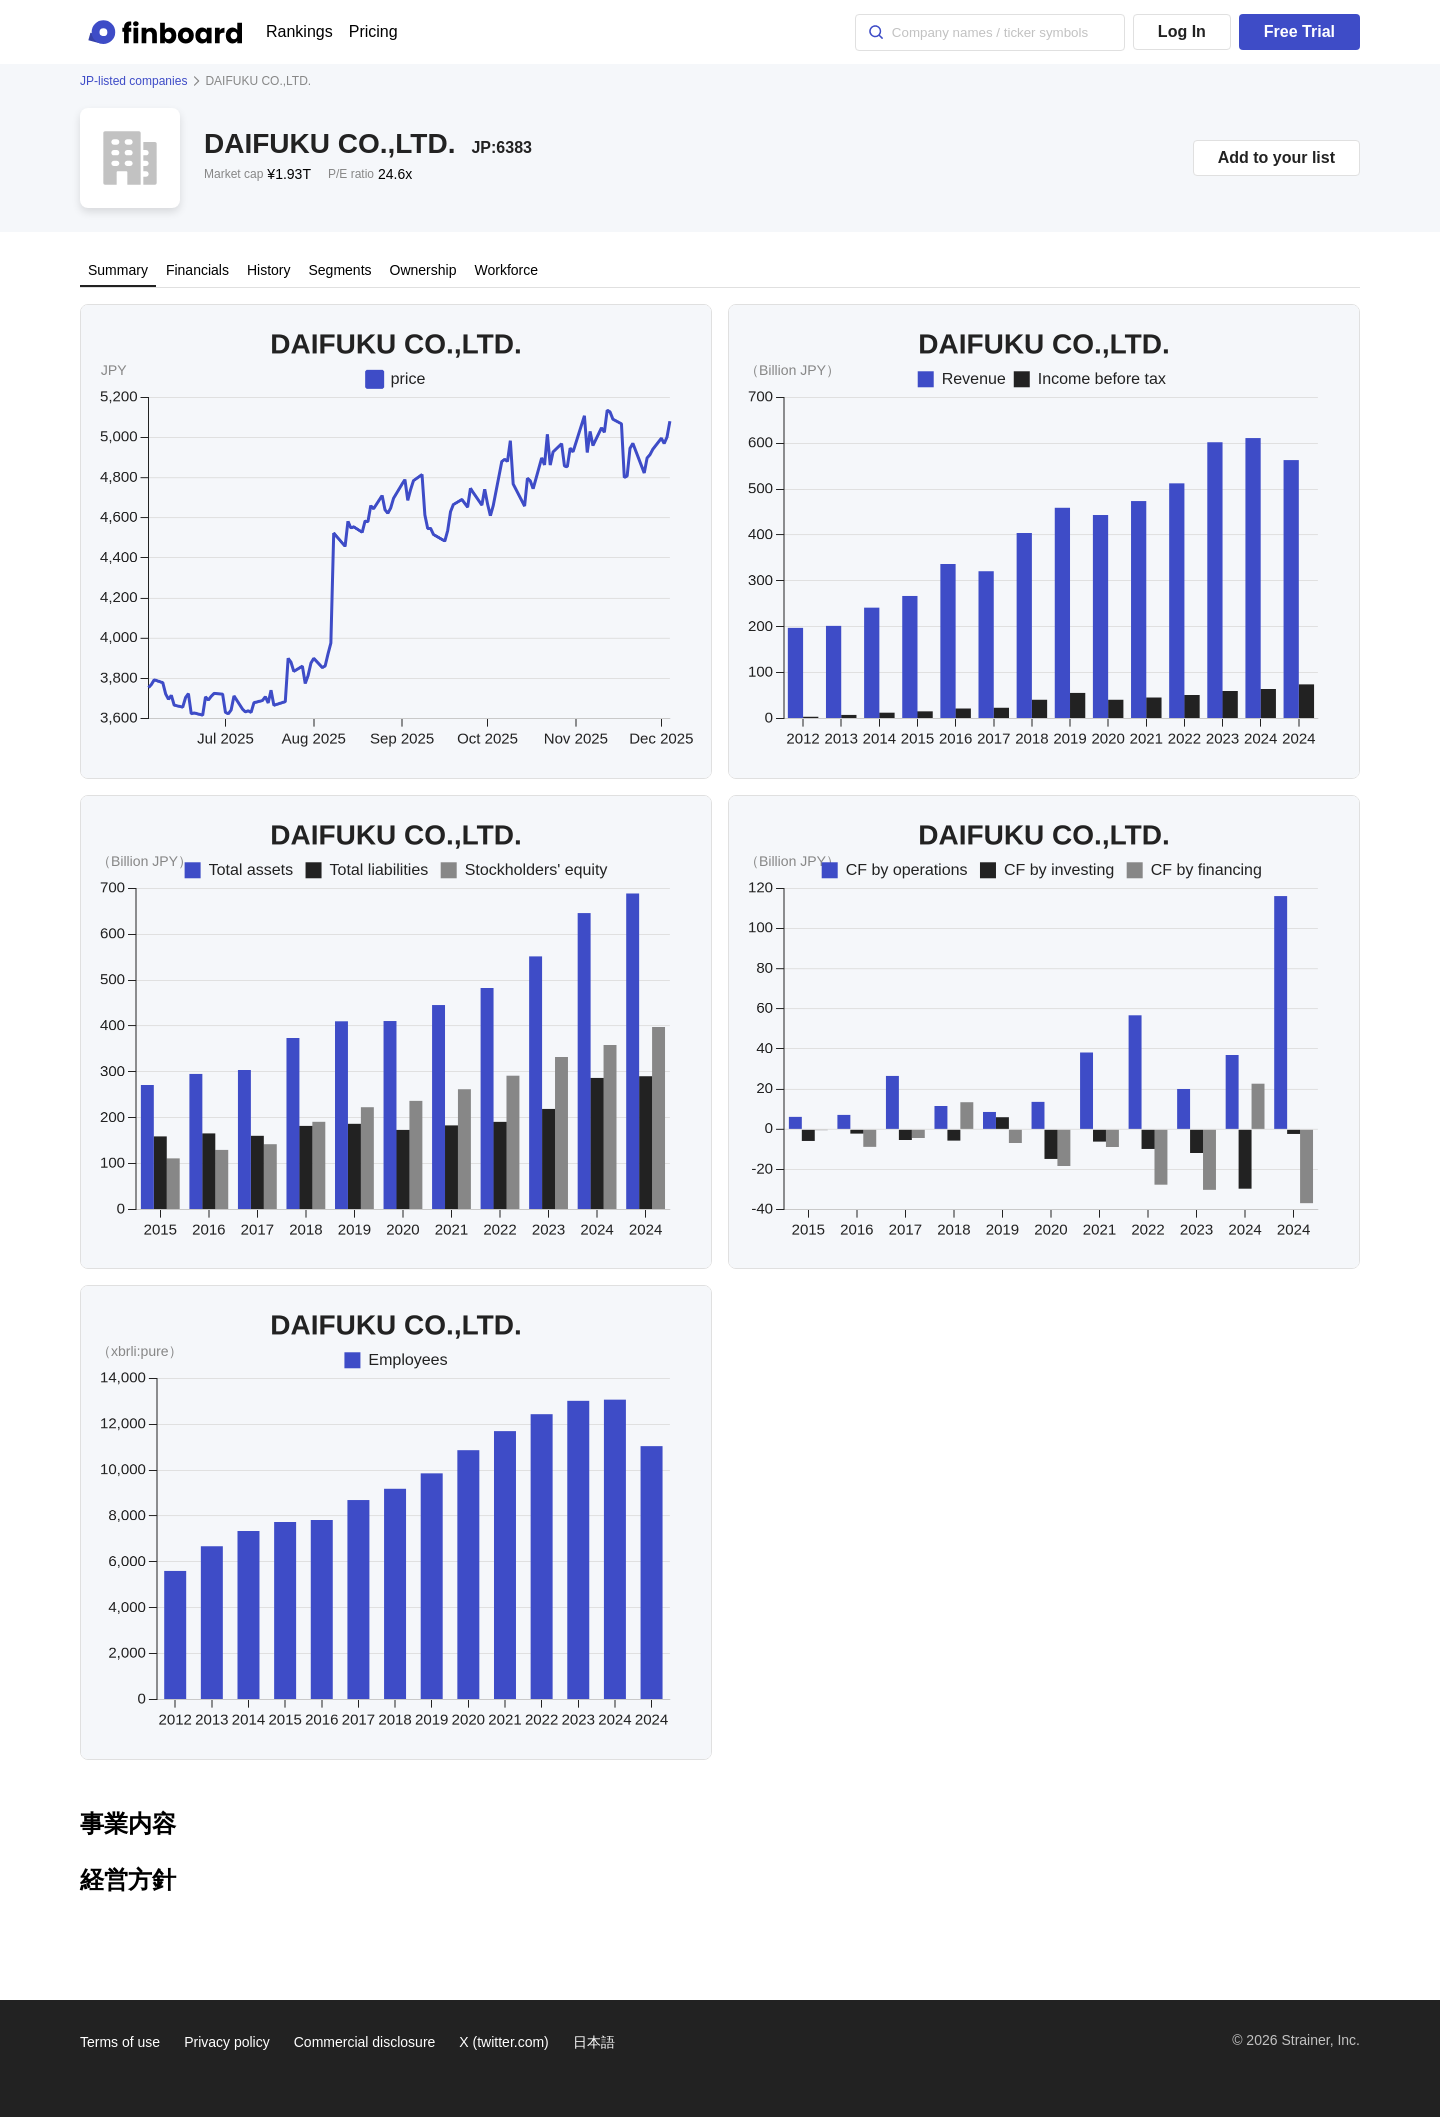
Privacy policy (227, 2042)
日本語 (594, 2042)
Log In (1182, 31)
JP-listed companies (133, 81)
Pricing (373, 31)
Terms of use (120, 2042)
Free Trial (1299, 31)
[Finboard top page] (169, 32)
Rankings (299, 31)
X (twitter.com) (503, 2042)
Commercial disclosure (365, 2042)
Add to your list (1276, 157)
